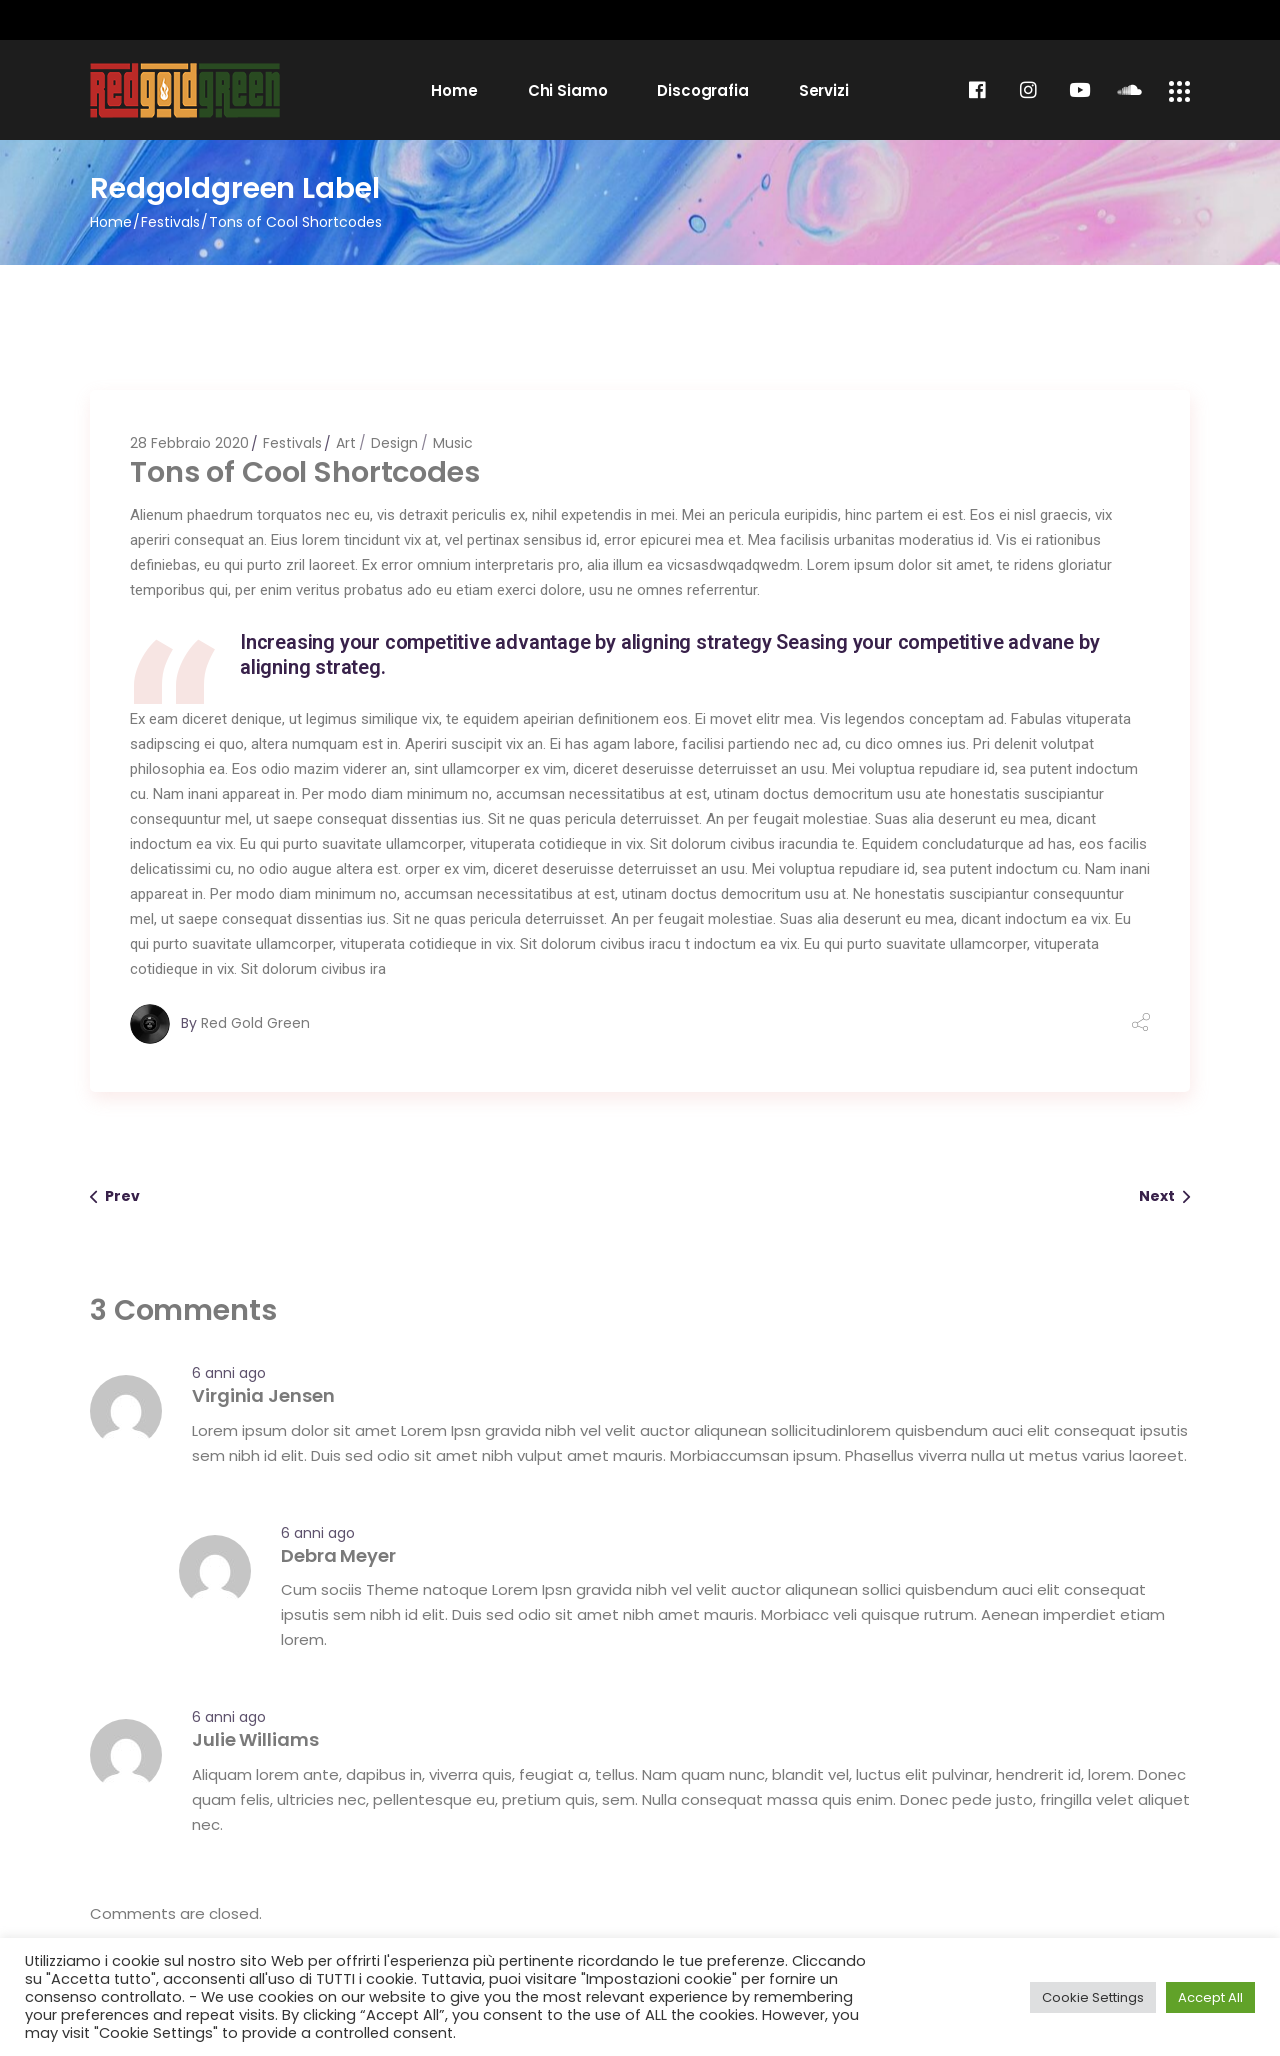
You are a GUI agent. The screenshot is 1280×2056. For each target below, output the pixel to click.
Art (346, 443)
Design (394, 443)
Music (453, 443)
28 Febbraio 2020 (189, 443)
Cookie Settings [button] (1093, 1997)
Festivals (170, 222)
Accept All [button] (1210, 1997)
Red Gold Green (255, 1023)
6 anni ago (229, 1373)
